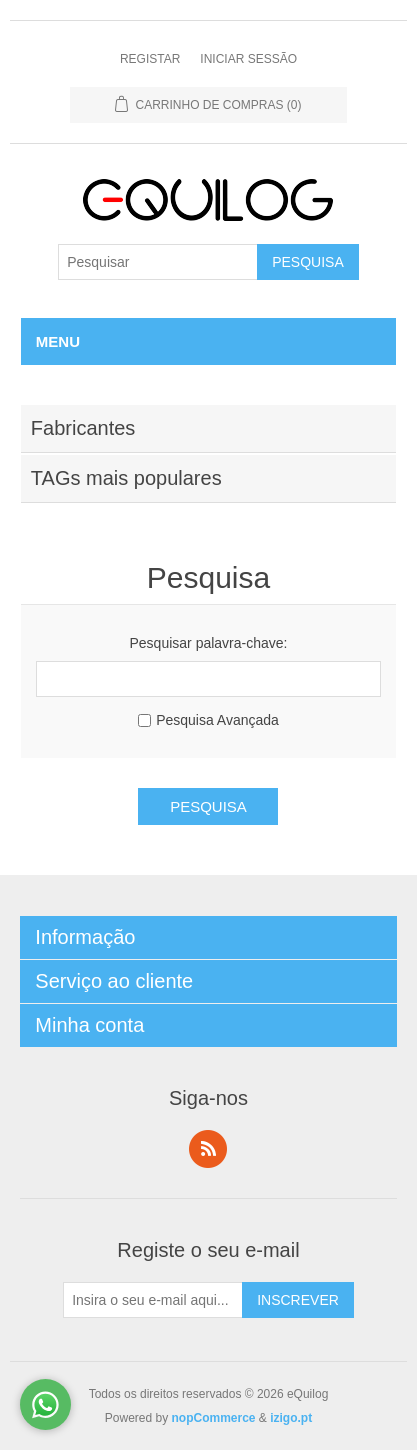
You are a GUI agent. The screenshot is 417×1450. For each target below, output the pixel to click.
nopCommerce (213, 1418)
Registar (150, 59)
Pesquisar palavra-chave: (209, 643)
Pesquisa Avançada (217, 720)
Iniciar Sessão (248, 59)
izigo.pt (291, 1418)
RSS (208, 1149)
